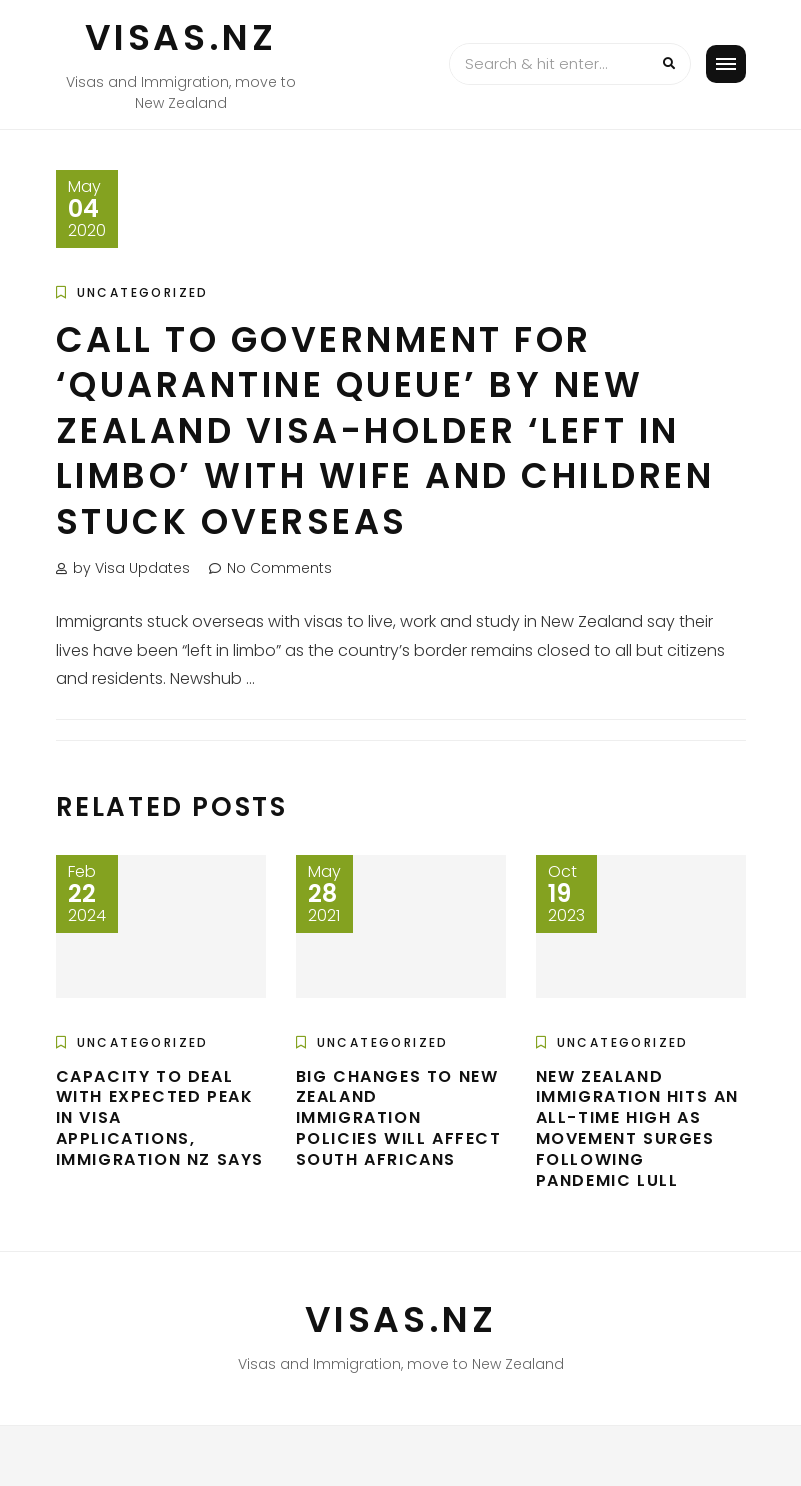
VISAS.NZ (181, 37)
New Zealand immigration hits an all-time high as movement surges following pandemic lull (637, 1128)
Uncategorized (143, 292)
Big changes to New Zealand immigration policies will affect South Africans (399, 1118)
